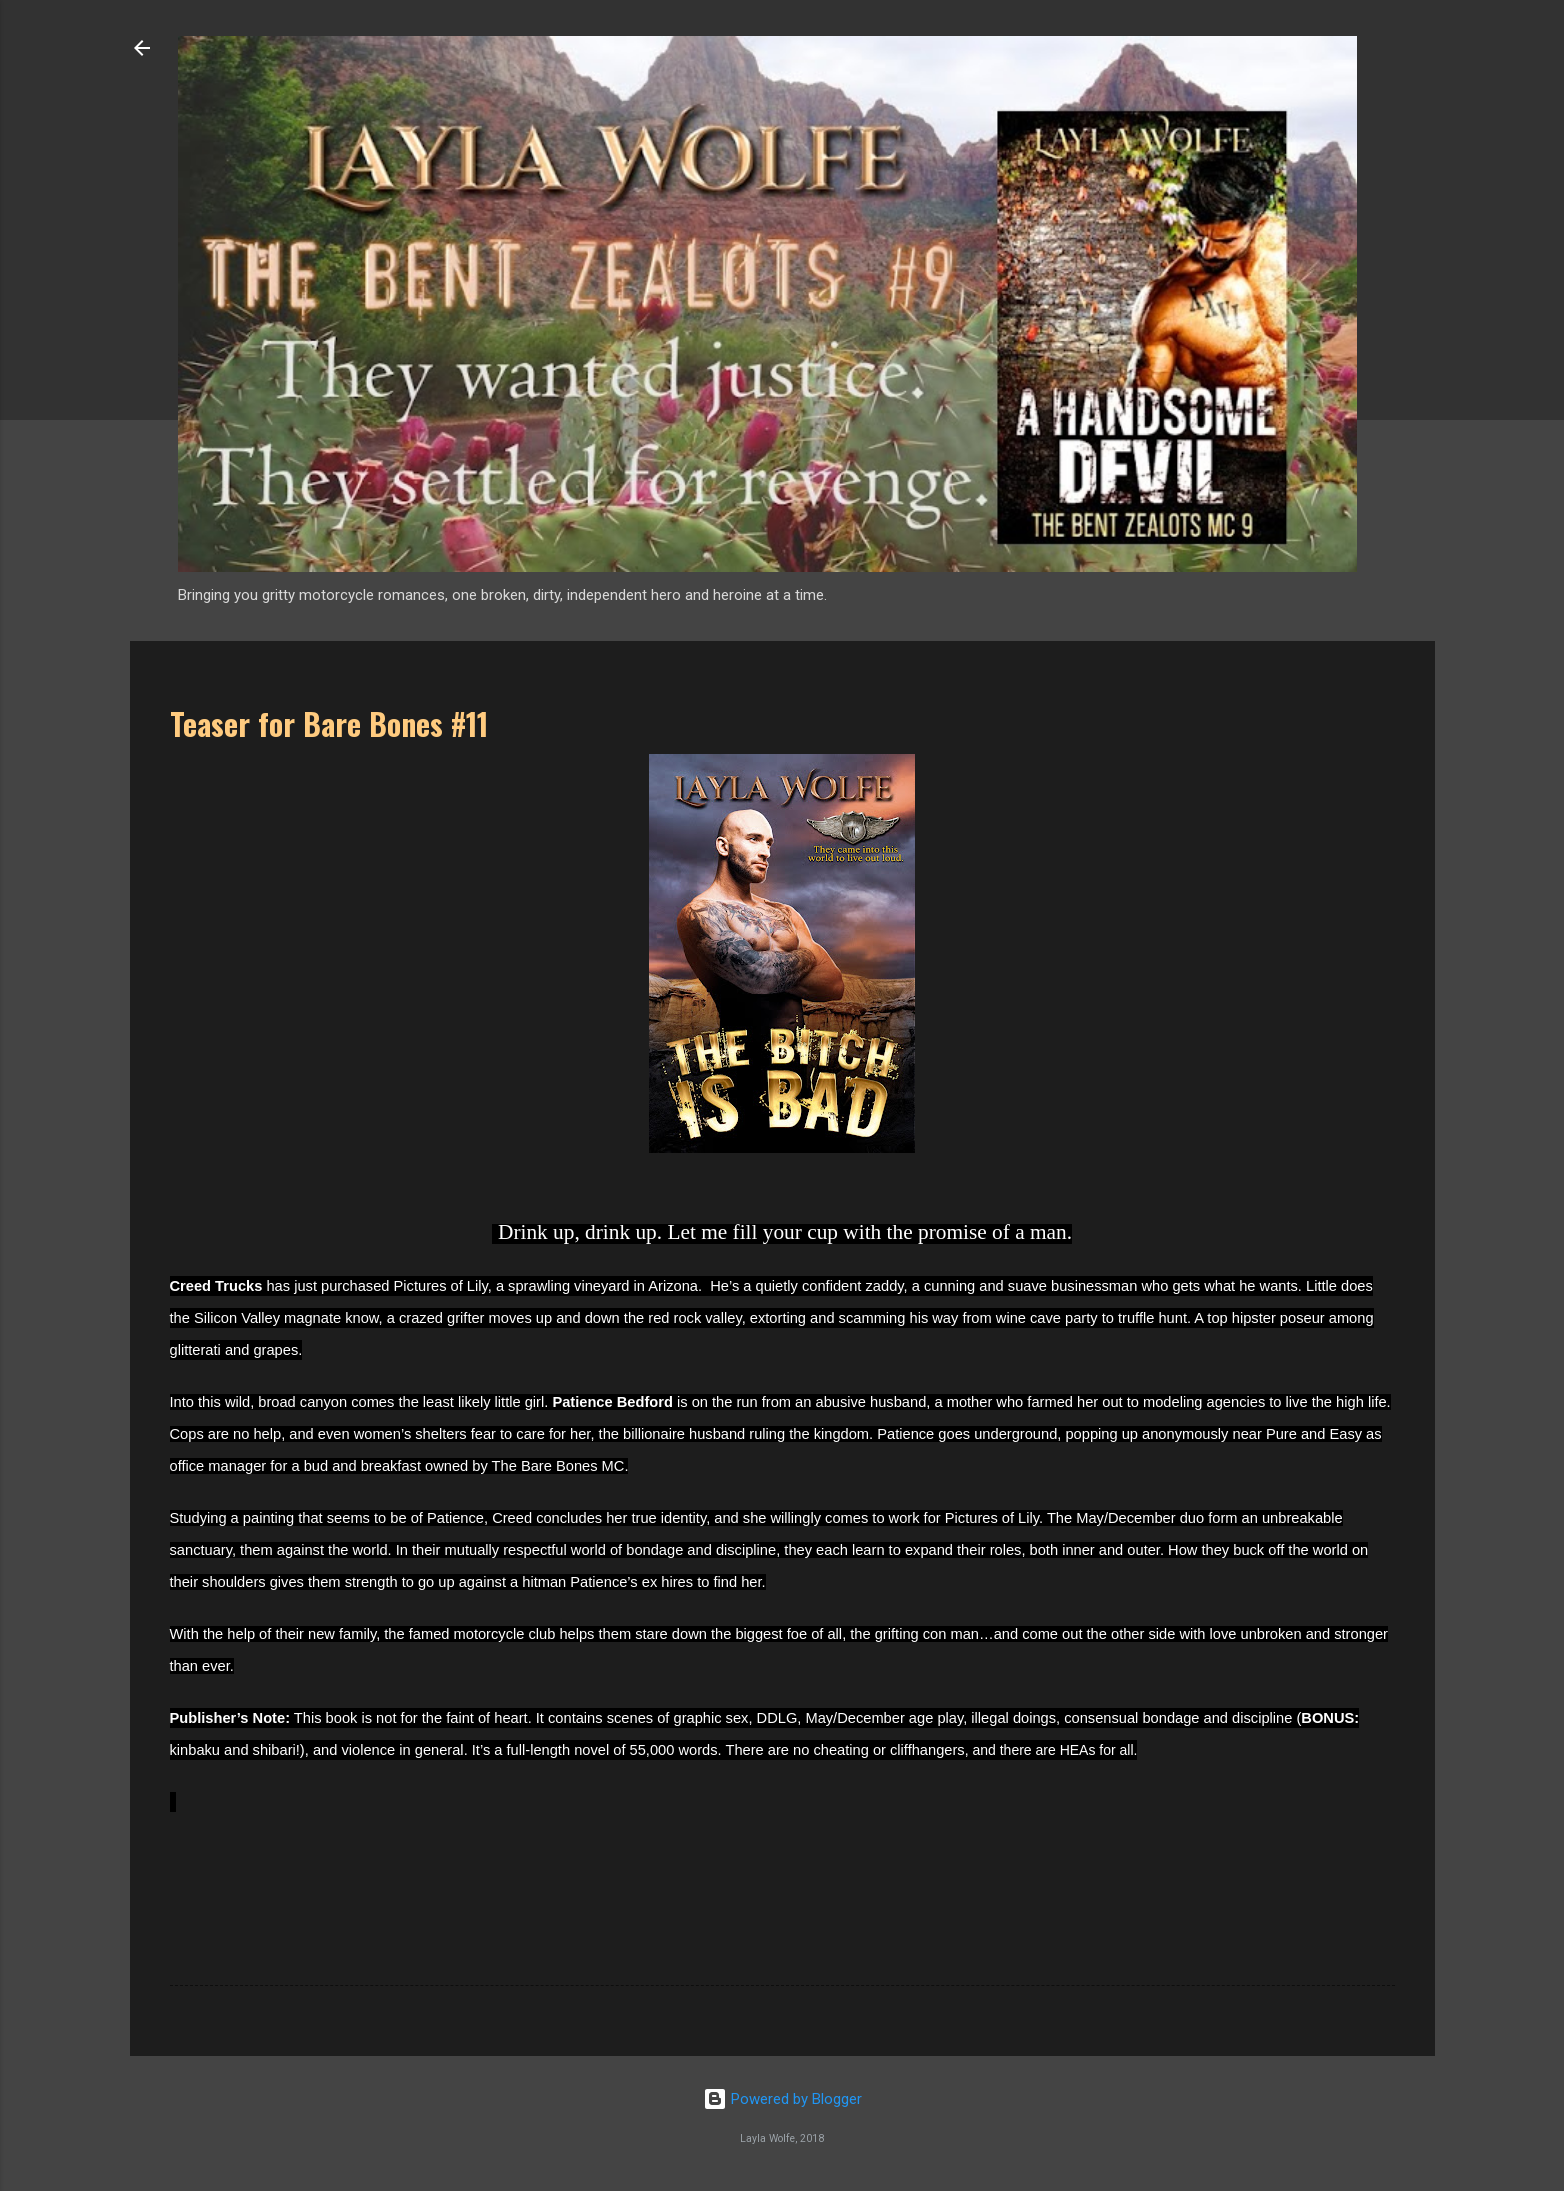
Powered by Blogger (782, 2099)
